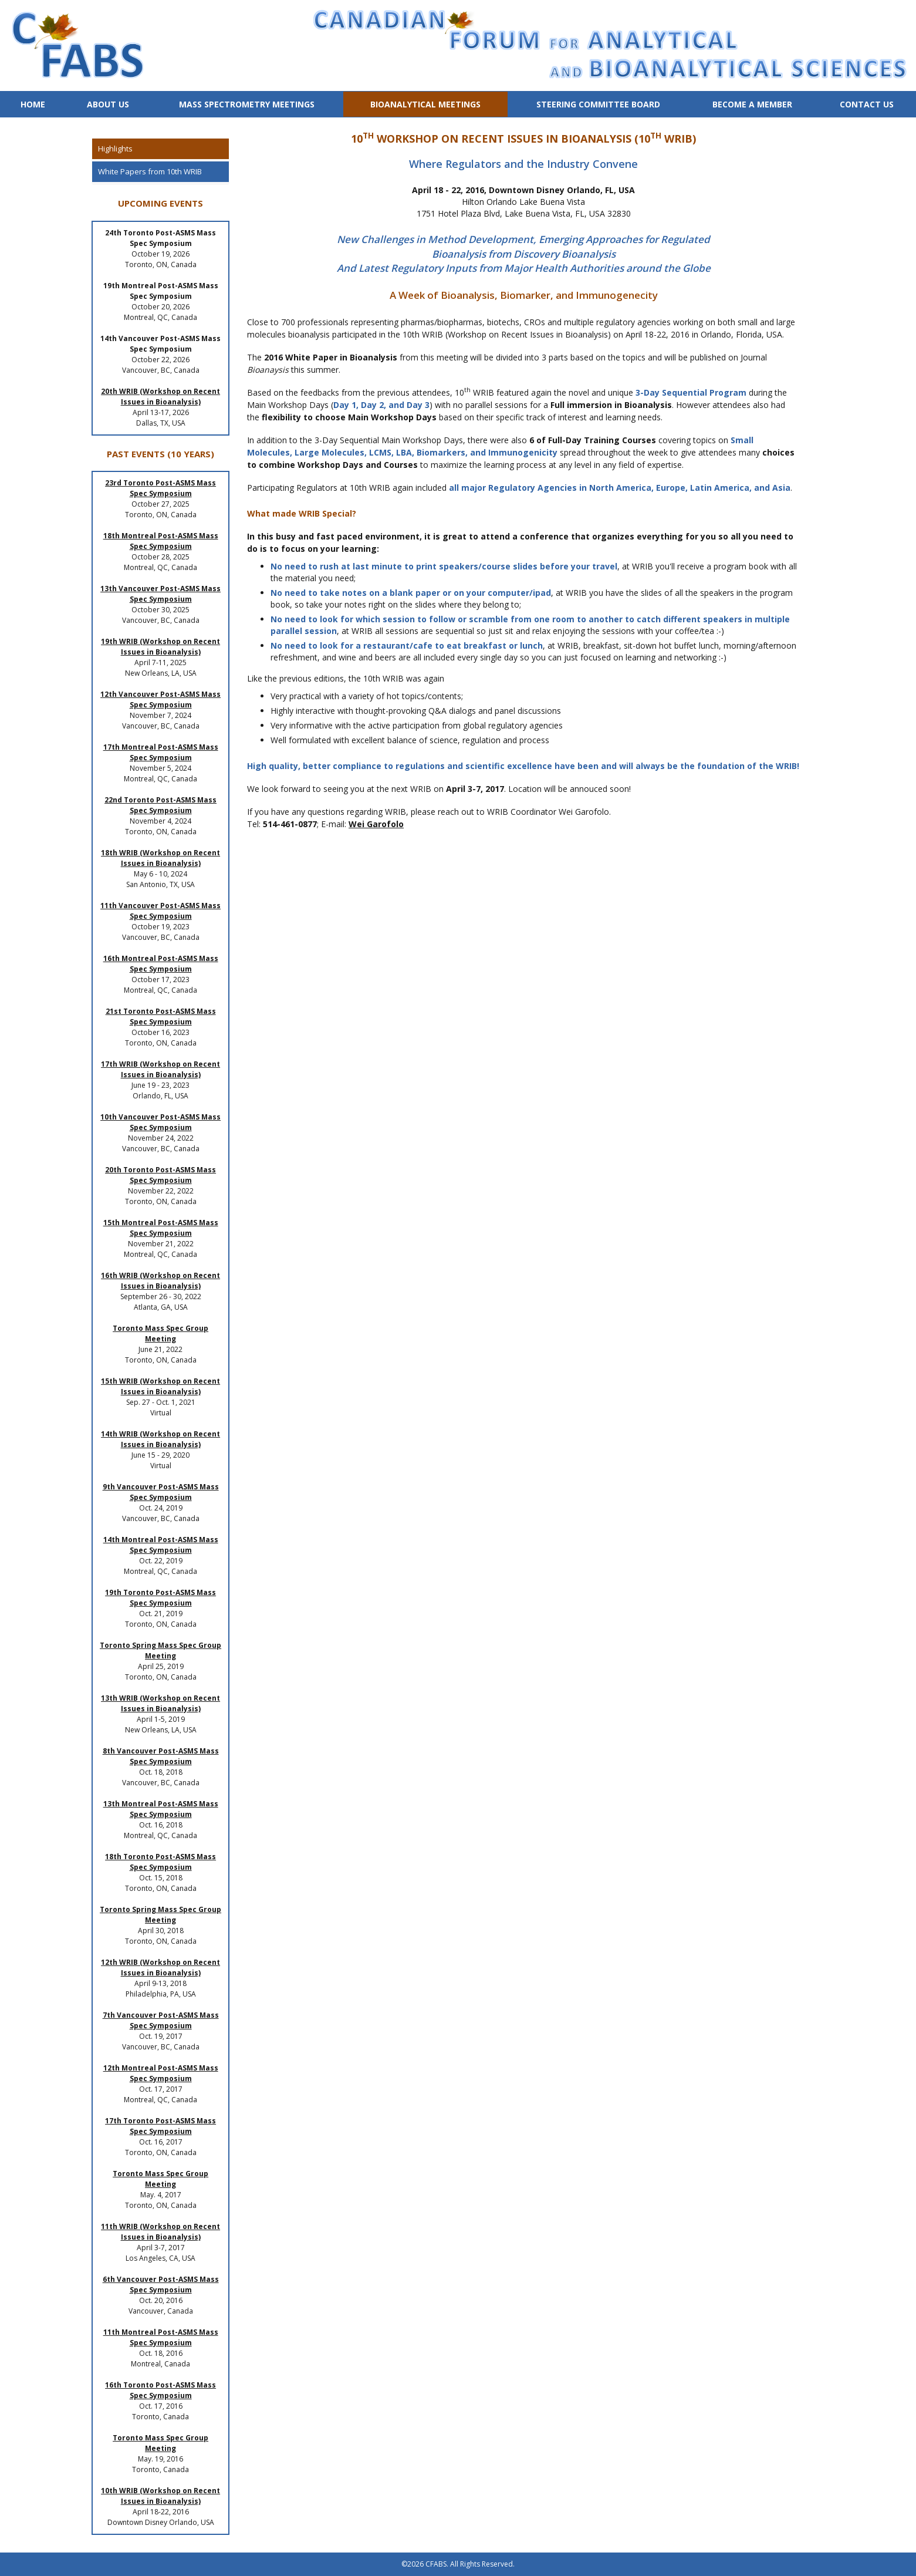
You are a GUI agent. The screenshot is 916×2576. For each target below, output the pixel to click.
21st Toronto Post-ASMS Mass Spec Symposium (161, 1016)
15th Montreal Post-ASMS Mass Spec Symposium (160, 1228)
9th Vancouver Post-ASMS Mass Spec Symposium (161, 1492)
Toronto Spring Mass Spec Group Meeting (160, 1650)
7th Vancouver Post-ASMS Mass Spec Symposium (161, 2020)
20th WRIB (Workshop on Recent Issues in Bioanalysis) (160, 396)
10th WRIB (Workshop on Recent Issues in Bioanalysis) (160, 2496)
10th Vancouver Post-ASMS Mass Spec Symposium (160, 1122)
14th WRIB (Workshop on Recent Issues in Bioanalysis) (160, 1439)
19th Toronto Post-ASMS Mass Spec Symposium (160, 1597)
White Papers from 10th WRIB (150, 171)
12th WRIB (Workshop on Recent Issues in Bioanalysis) (160, 1967)
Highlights (115, 148)
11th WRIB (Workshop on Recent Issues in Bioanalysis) (160, 2231)
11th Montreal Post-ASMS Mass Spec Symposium (160, 2337)
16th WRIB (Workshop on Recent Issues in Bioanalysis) (160, 1280)
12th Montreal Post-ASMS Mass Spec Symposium (160, 2073)
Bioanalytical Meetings (425, 104)
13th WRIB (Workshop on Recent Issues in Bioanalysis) (160, 1703)
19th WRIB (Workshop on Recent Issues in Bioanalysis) (160, 646)
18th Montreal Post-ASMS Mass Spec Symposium (160, 541)
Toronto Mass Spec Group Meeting (160, 1333)
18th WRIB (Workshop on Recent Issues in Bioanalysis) (160, 858)
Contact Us (867, 104)
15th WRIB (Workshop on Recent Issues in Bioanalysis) (160, 1386)
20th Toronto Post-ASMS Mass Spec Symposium (160, 1175)
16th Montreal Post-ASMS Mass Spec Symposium (160, 963)
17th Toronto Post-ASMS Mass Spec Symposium (160, 2126)
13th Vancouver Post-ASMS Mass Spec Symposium (160, 594)
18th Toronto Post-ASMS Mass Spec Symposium (160, 1862)
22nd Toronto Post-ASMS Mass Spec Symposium (160, 805)
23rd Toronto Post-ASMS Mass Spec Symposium (160, 488)
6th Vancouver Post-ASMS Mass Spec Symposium (161, 2284)
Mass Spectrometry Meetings (247, 104)
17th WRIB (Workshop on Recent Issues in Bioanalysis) (160, 1069)
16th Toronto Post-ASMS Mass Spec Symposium (160, 2390)
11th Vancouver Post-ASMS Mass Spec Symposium (160, 911)
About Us (108, 104)
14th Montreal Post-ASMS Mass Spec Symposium (160, 1545)
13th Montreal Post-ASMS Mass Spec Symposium (160, 1809)
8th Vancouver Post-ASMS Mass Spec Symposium (161, 1756)
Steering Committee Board (598, 104)
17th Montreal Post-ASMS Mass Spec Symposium (160, 752)
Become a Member (752, 104)
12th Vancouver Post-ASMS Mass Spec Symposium (160, 699)
